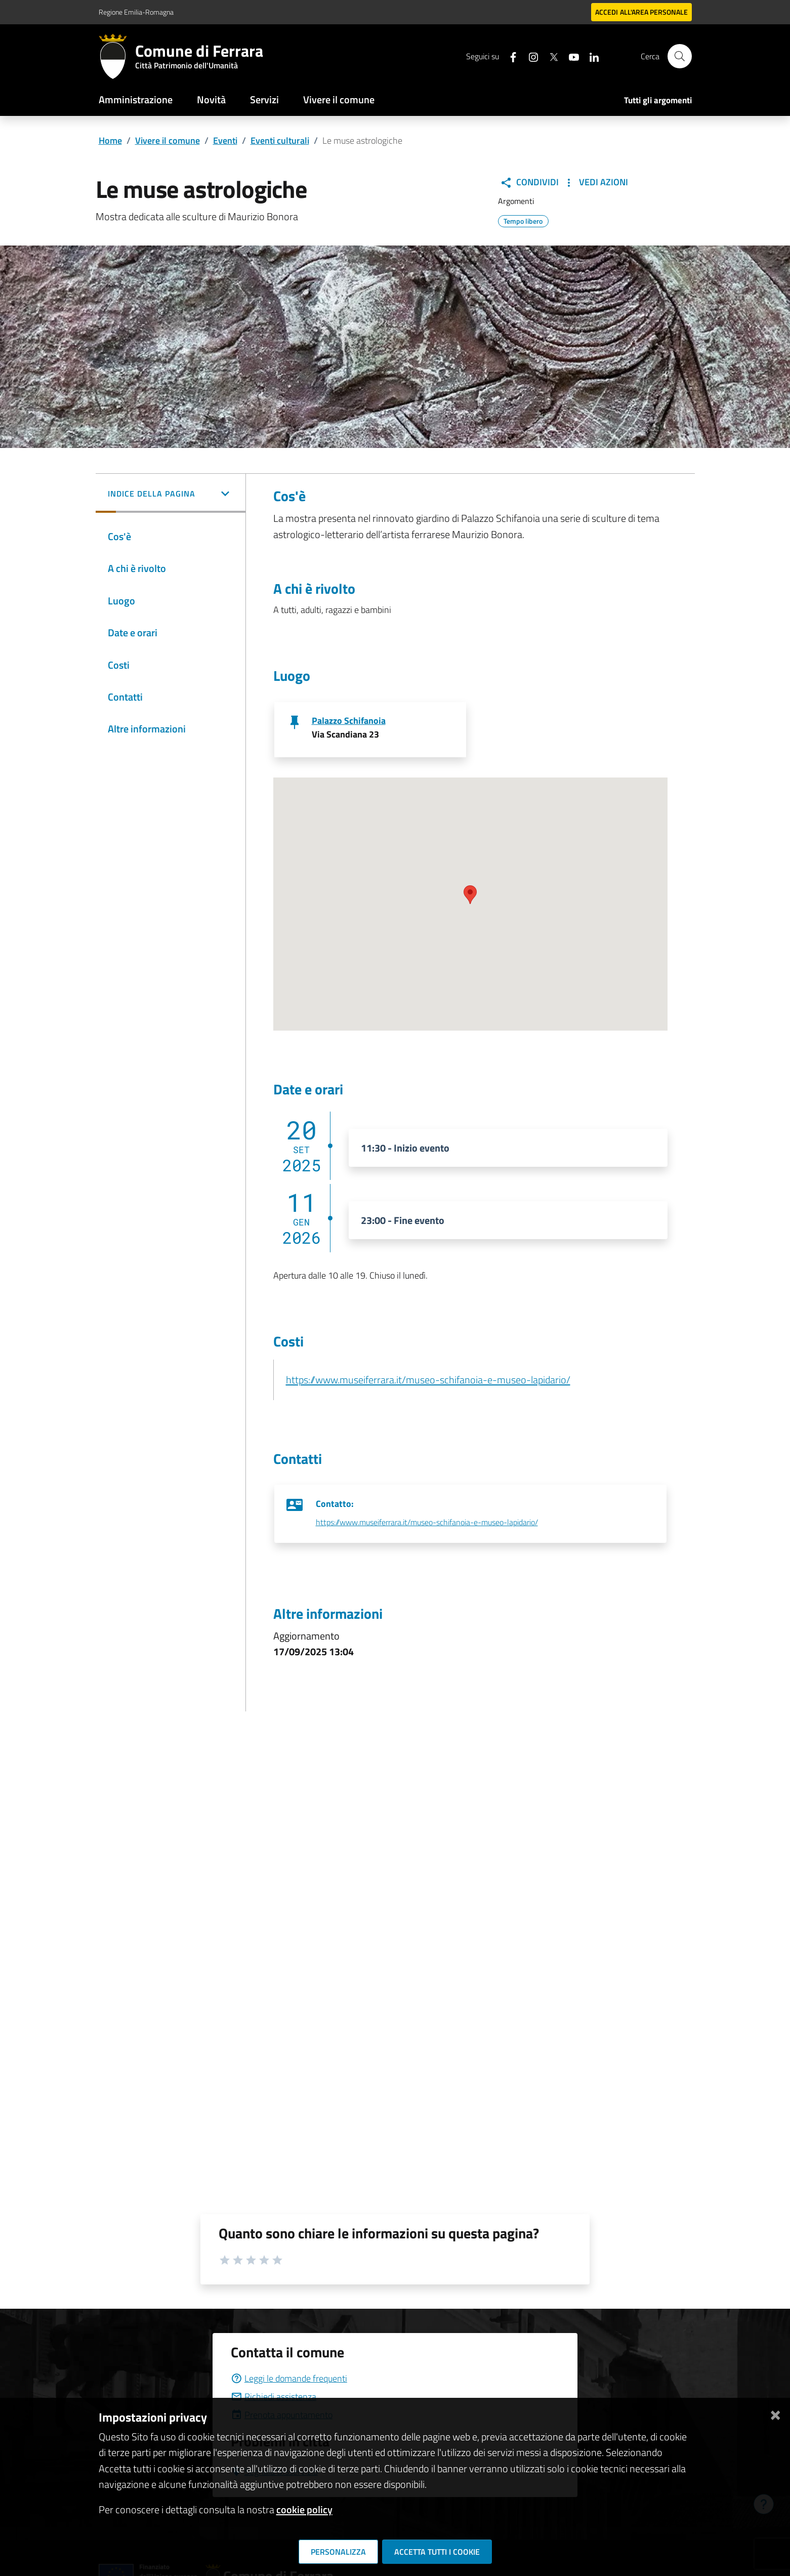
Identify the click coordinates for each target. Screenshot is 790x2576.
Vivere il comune (339, 99)
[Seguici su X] (549, 56)
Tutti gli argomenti (658, 100)
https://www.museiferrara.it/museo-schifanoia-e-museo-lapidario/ (428, 1379)
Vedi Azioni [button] (595, 182)
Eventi (225, 140)
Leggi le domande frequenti (289, 2378)
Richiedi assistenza (273, 2396)
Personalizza (338, 2552)
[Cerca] (680, 56)
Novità (211, 99)
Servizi (264, 99)
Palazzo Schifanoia (349, 720)
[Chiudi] (775, 2413)
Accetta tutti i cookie (437, 2552)
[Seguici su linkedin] (590, 56)
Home (110, 140)
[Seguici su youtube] (570, 56)
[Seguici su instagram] (529, 56)
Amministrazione (136, 99)
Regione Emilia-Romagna (136, 12)
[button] (170, 494)
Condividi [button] (529, 182)
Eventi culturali (280, 140)
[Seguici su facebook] (509, 56)
